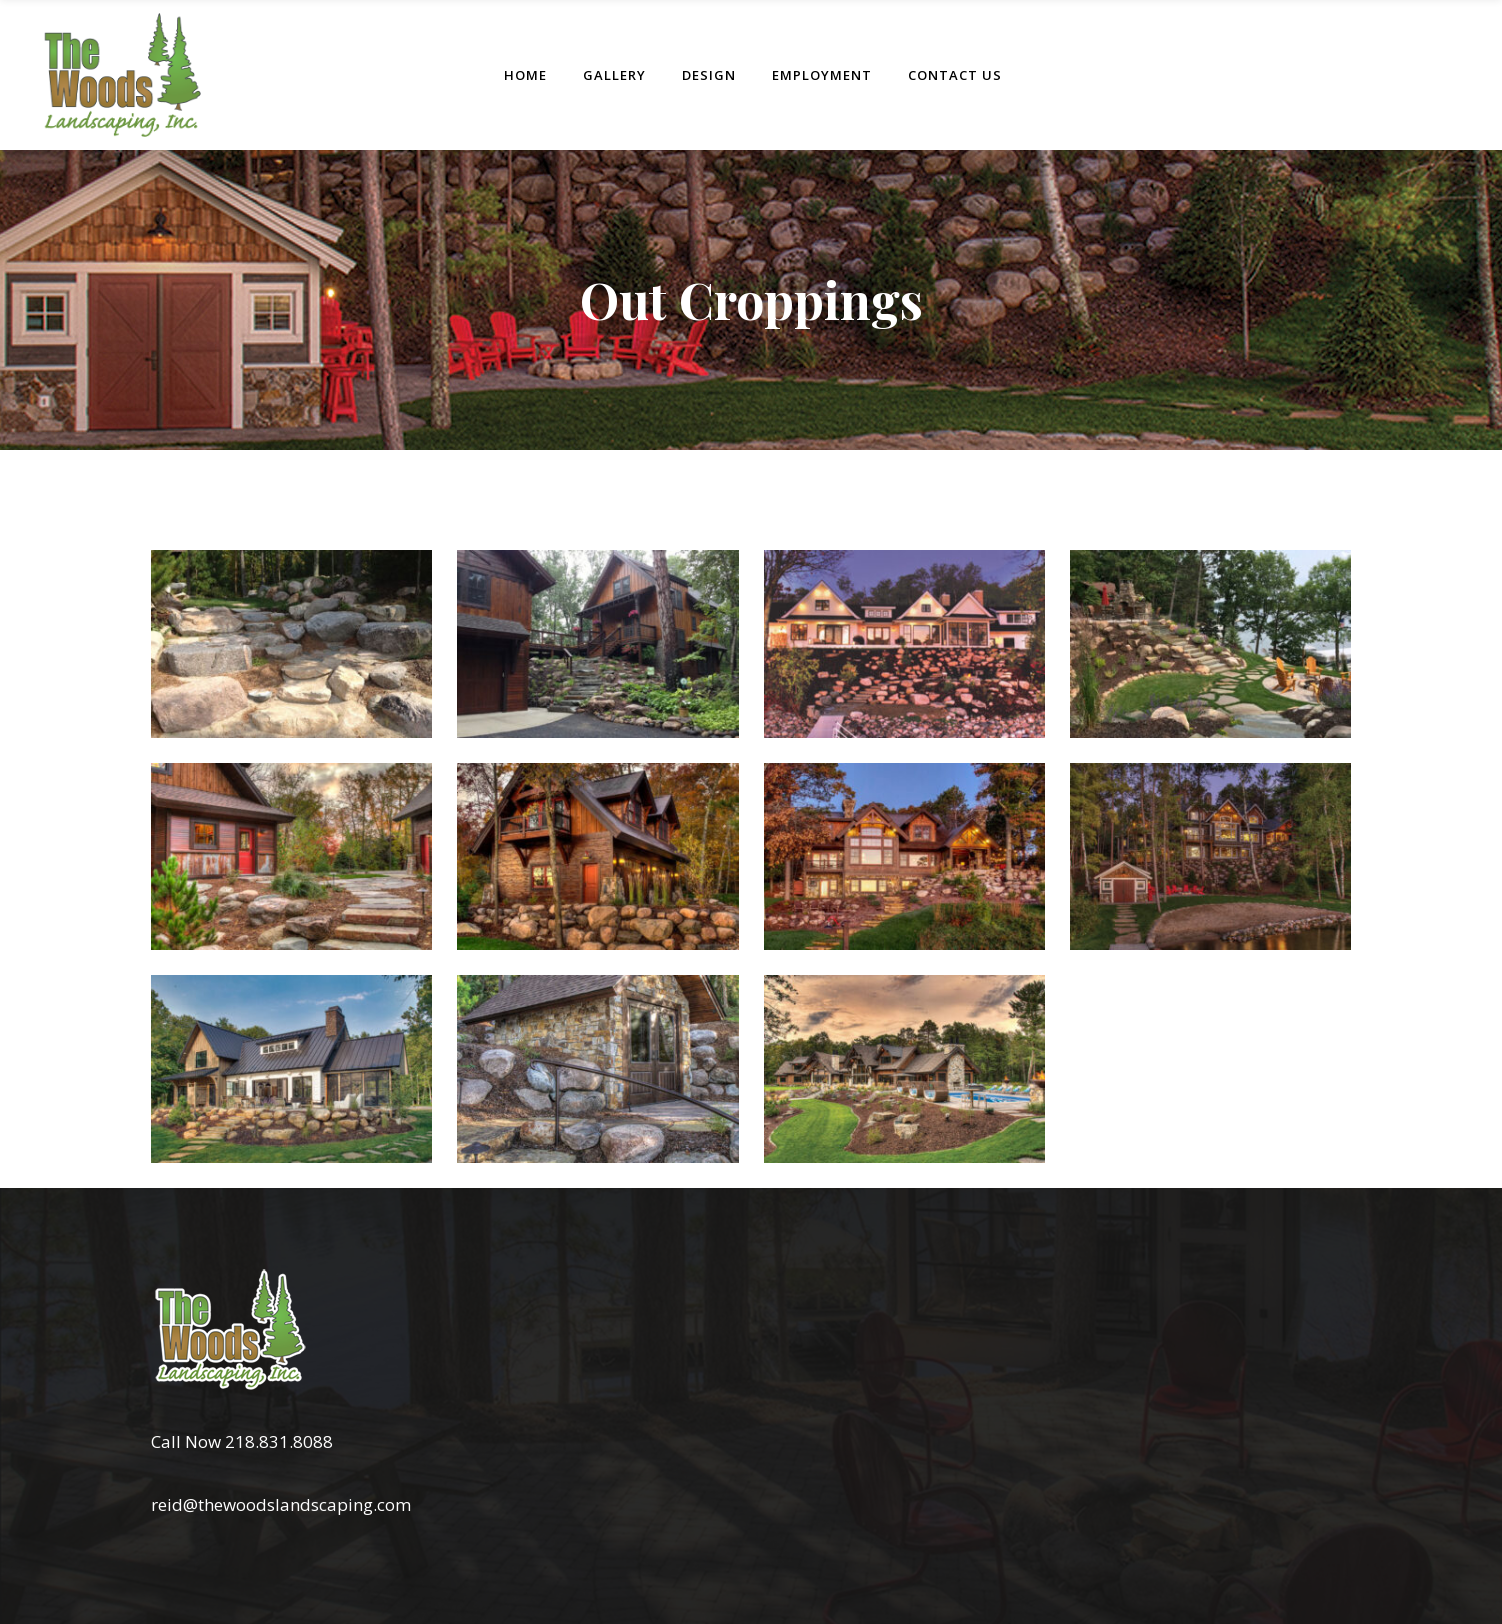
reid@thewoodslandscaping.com (281, 1504)
